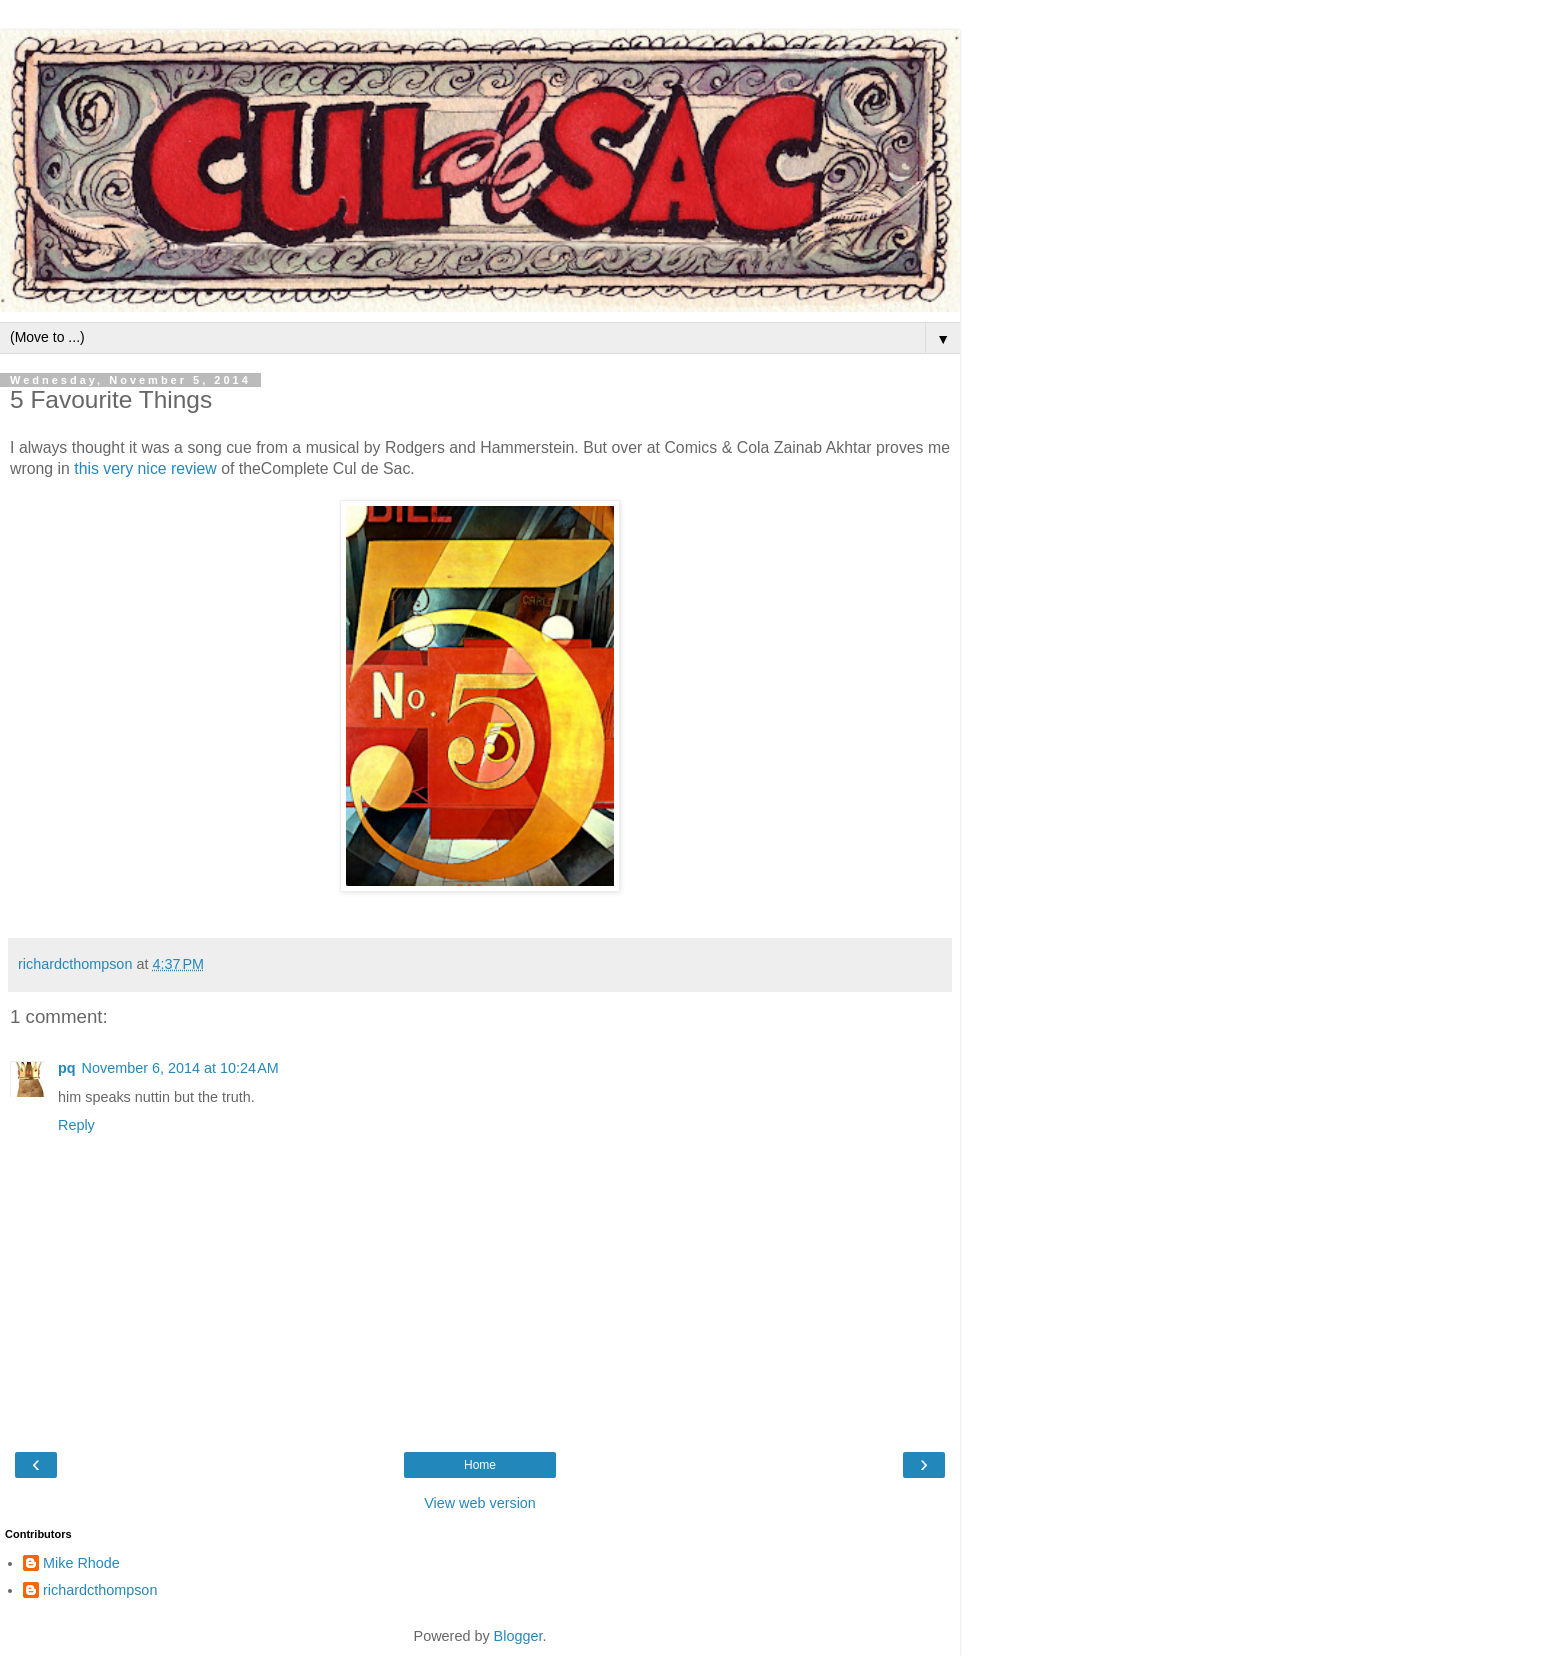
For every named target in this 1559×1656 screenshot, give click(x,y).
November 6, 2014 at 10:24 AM (180, 1068)
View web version (480, 1503)
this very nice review (145, 468)
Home (480, 1465)
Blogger (518, 1636)
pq (67, 1068)
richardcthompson (100, 1590)
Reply (76, 1125)
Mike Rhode (81, 1563)
